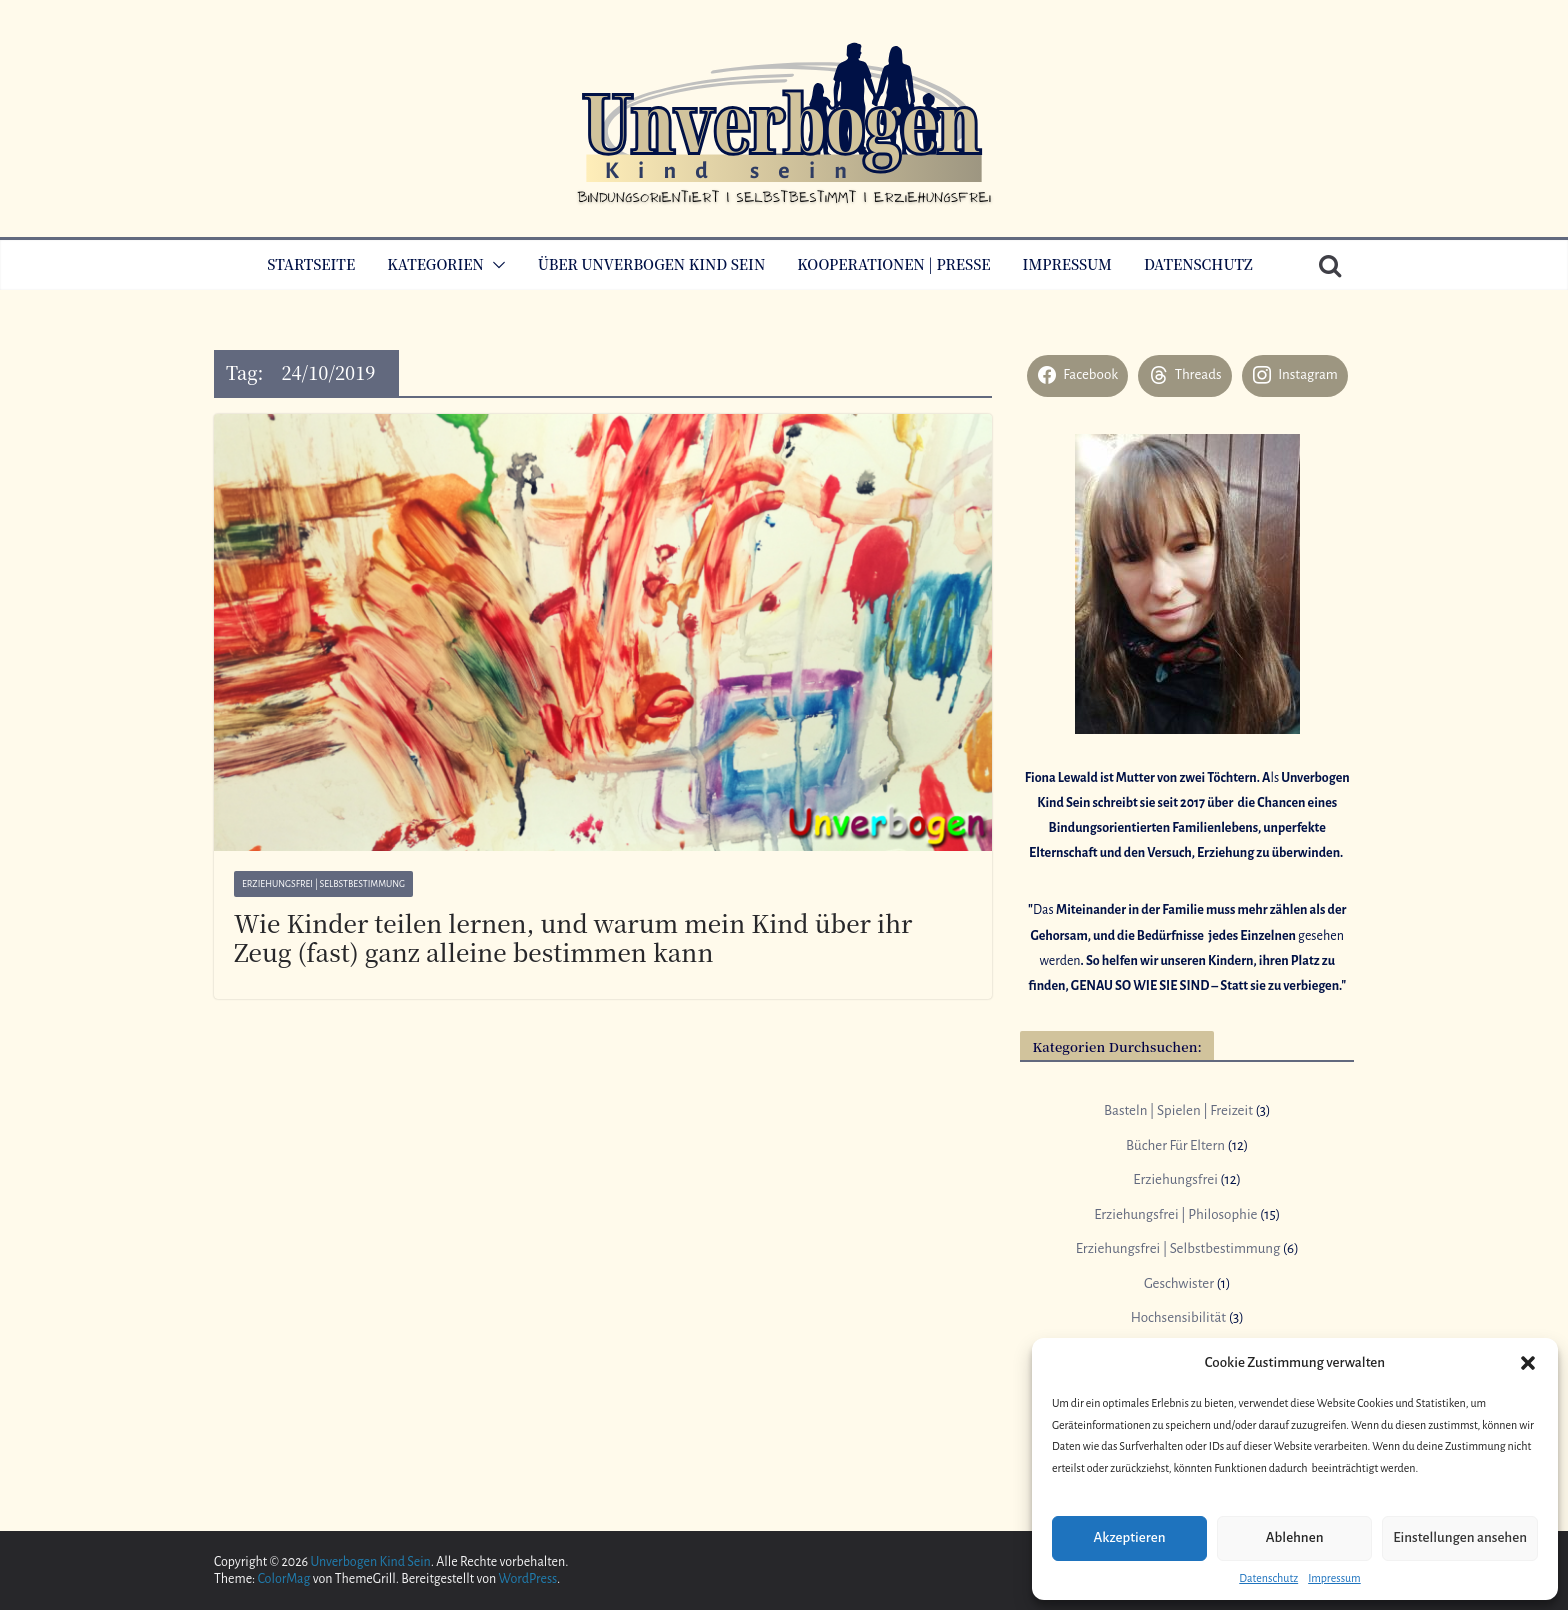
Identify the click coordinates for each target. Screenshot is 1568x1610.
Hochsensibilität (1178, 1317)
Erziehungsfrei (1175, 1179)
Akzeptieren (1129, 1537)
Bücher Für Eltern (1175, 1145)
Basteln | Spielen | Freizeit (1178, 1110)
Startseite (311, 264)
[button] (1528, 1363)
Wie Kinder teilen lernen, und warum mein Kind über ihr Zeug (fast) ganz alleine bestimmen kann (573, 937)
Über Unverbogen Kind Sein (651, 264)
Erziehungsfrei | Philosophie (1175, 1214)
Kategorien (435, 264)
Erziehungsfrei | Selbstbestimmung (323, 884)
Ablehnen (1295, 1537)
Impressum (1334, 1578)
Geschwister (1179, 1283)
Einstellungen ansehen (1460, 1537)
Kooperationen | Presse (893, 264)
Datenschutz (1268, 1578)
